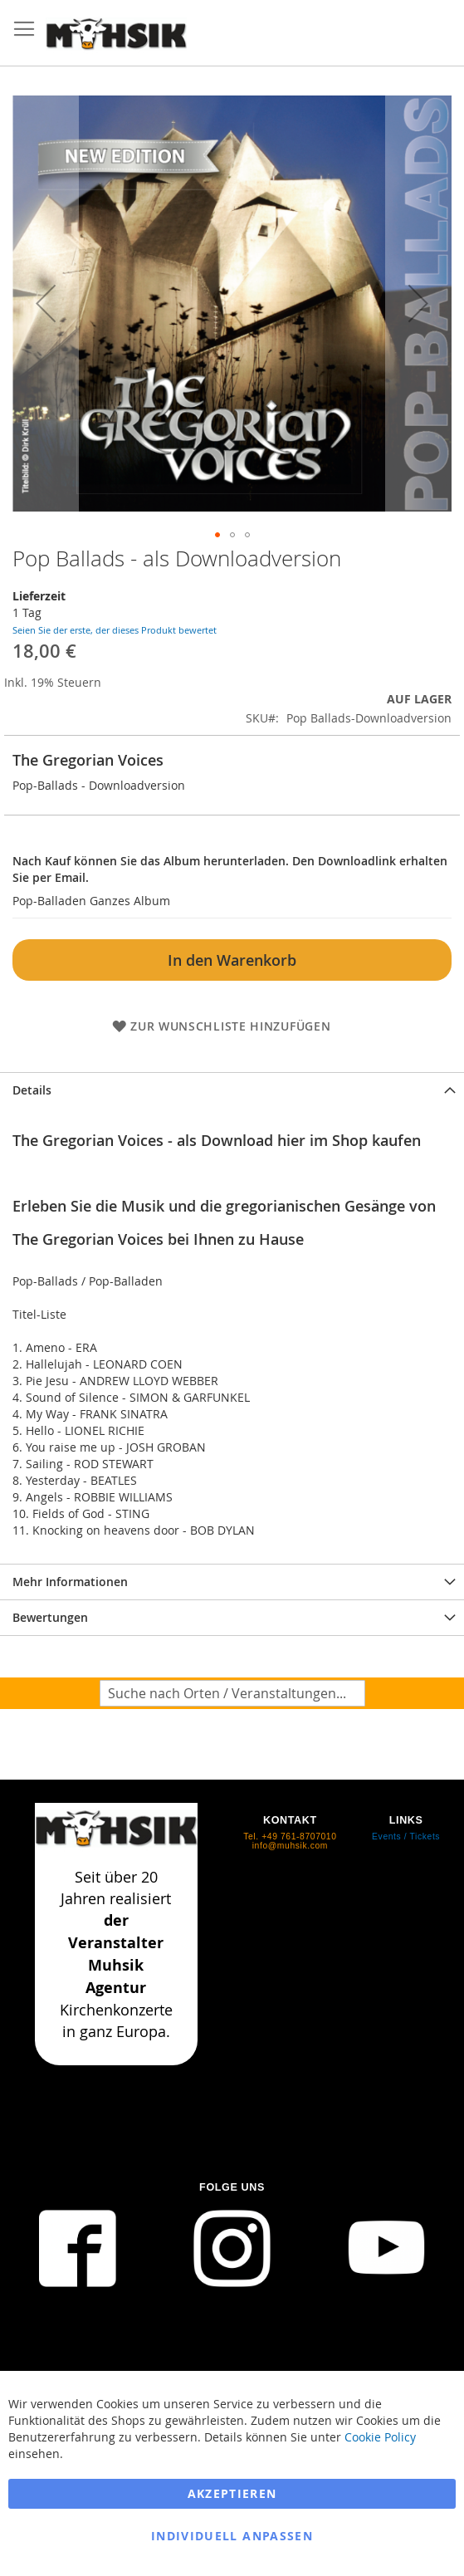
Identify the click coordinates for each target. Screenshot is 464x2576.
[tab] (232, 1090)
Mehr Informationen (70, 1581)
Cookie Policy (380, 2437)
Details (31, 1090)
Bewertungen (50, 1617)
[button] (45, 302)
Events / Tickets (406, 1836)
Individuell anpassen (232, 2536)
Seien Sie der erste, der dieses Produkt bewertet (114, 630)
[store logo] (116, 33)
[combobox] (232, 1693)
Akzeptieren (232, 2493)
